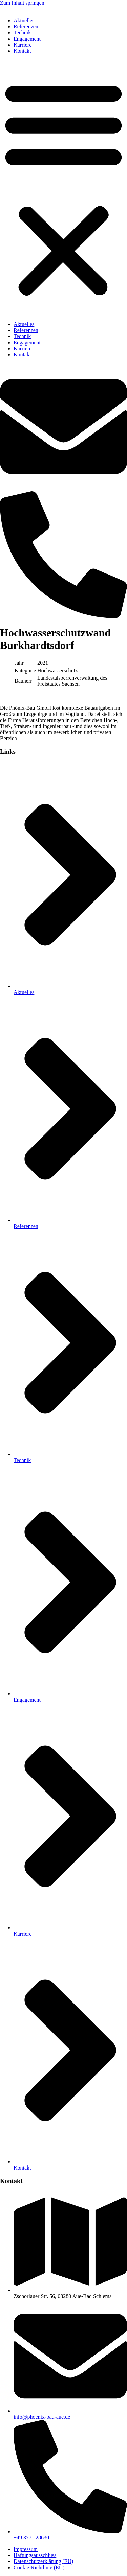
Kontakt (22, 51)
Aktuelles (24, 20)
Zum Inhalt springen (22, 3)
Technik (22, 33)
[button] (63, 188)
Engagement (27, 39)
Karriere (22, 45)
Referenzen (26, 26)
